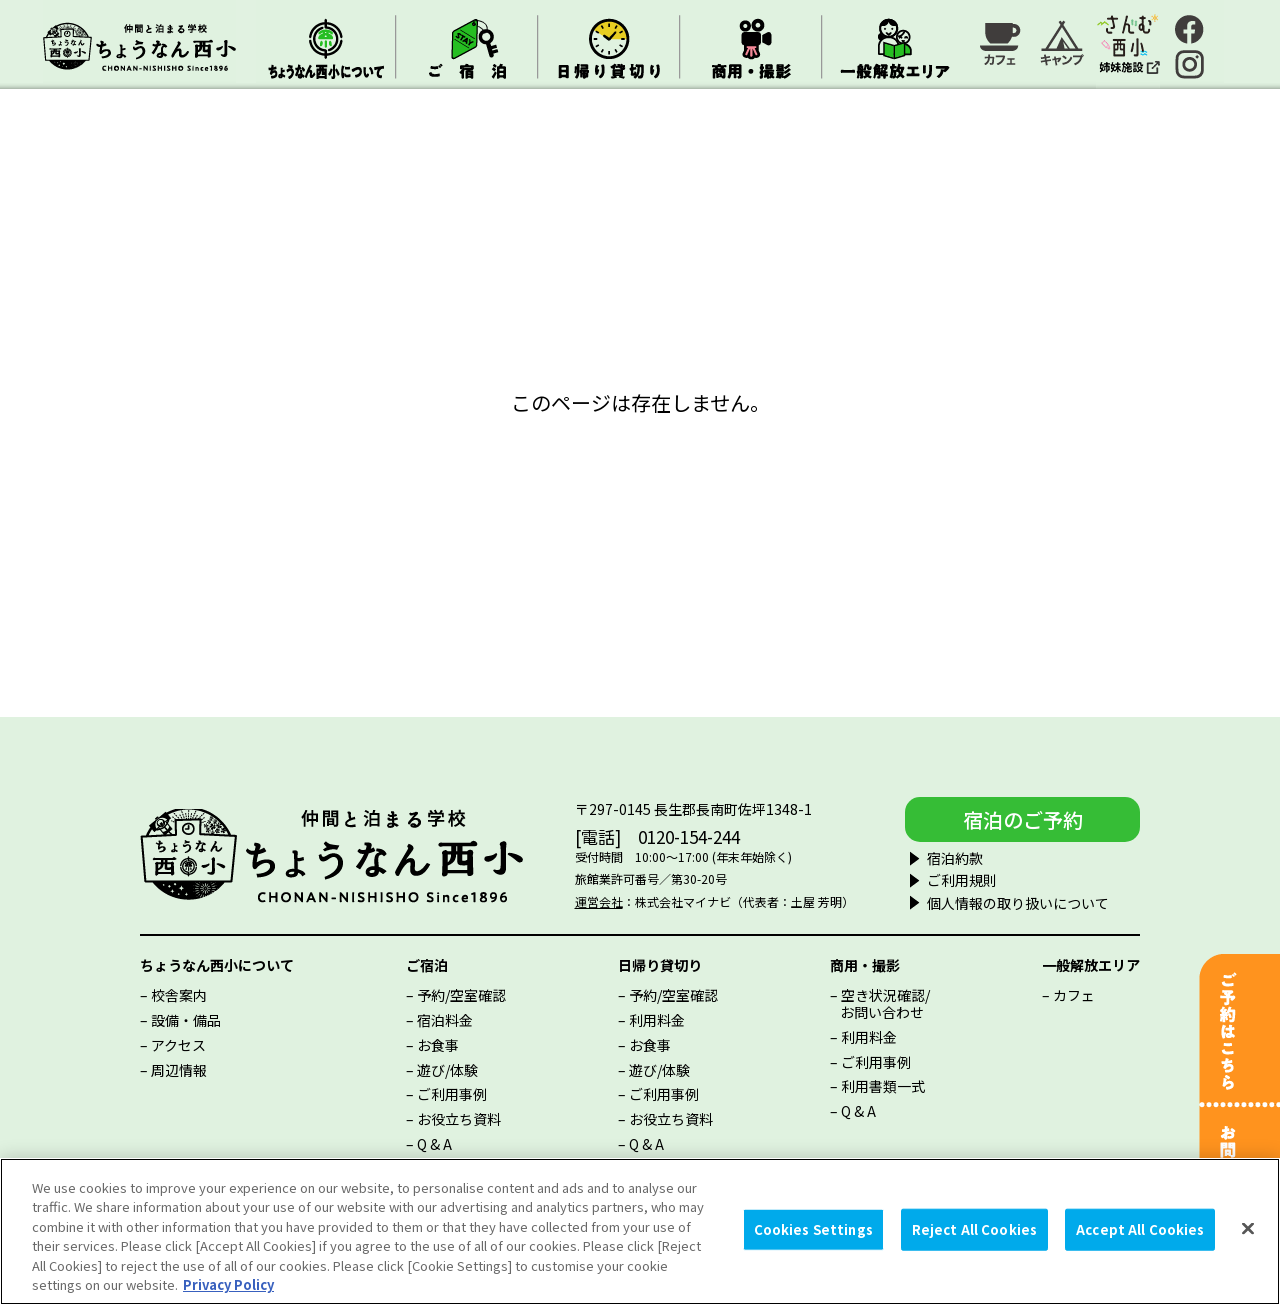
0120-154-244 (689, 836)
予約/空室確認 (461, 995)
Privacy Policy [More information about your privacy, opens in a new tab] (228, 1284)
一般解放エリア (1091, 965)
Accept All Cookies (1140, 1229)
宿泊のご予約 (1023, 819)
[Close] (1248, 1229)
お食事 (438, 1045)
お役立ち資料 (459, 1119)
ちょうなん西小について (217, 965)
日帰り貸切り (660, 965)
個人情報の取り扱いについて (1018, 903)
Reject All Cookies (974, 1229)
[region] (640, 1231)
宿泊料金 (445, 1020)
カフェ (1074, 995)
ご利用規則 (962, 880)
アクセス (178, 1045)
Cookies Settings (813, 1229)
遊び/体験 (447, 1070)
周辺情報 (179, 1070)
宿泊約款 (955, 858)
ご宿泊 (427, 965)
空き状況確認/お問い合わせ (885, 1003)
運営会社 (599, 901)
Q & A (434, 1144)
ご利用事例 (452, 1094)
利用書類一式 (883, 1086)
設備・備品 (186, 1020)
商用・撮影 (865, 965)
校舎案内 (179, 995)
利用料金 (657, 1020)
